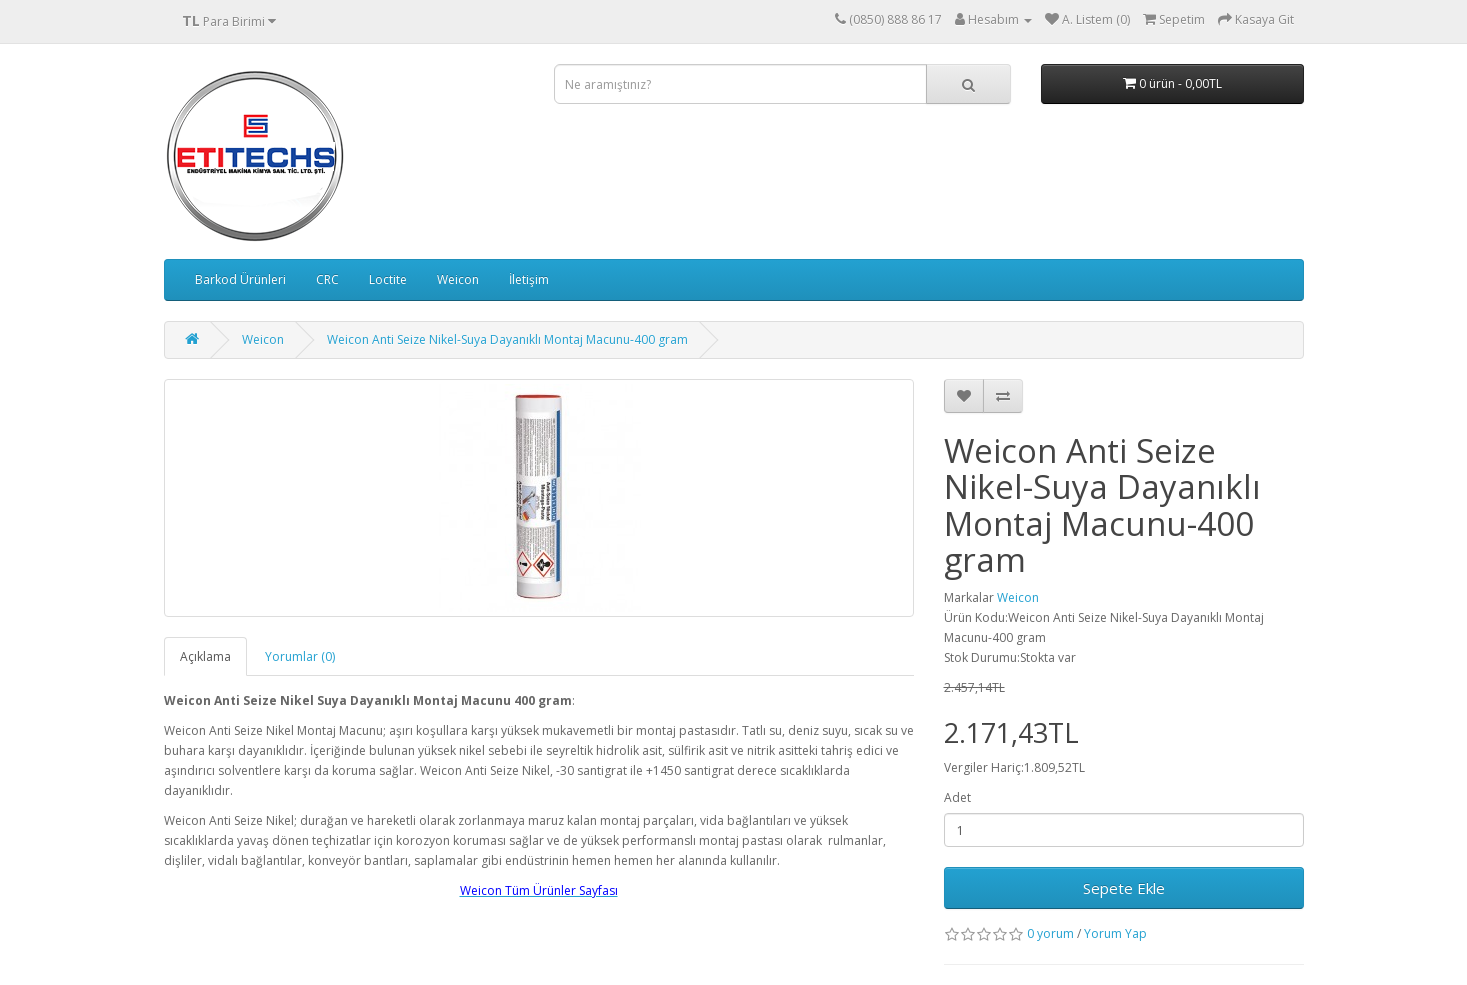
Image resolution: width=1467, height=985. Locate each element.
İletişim (529, 279)
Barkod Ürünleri (240, 279)
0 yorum (1050, 933)
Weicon (458, 279)
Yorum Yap (1115, 933)
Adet (957, 797)
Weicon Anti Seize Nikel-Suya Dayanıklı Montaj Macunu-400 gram (507, 339)
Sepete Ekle (1124, 888)
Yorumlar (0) (300, 656)
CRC (327, 279)
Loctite (388, 279)
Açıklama (205, 656)
